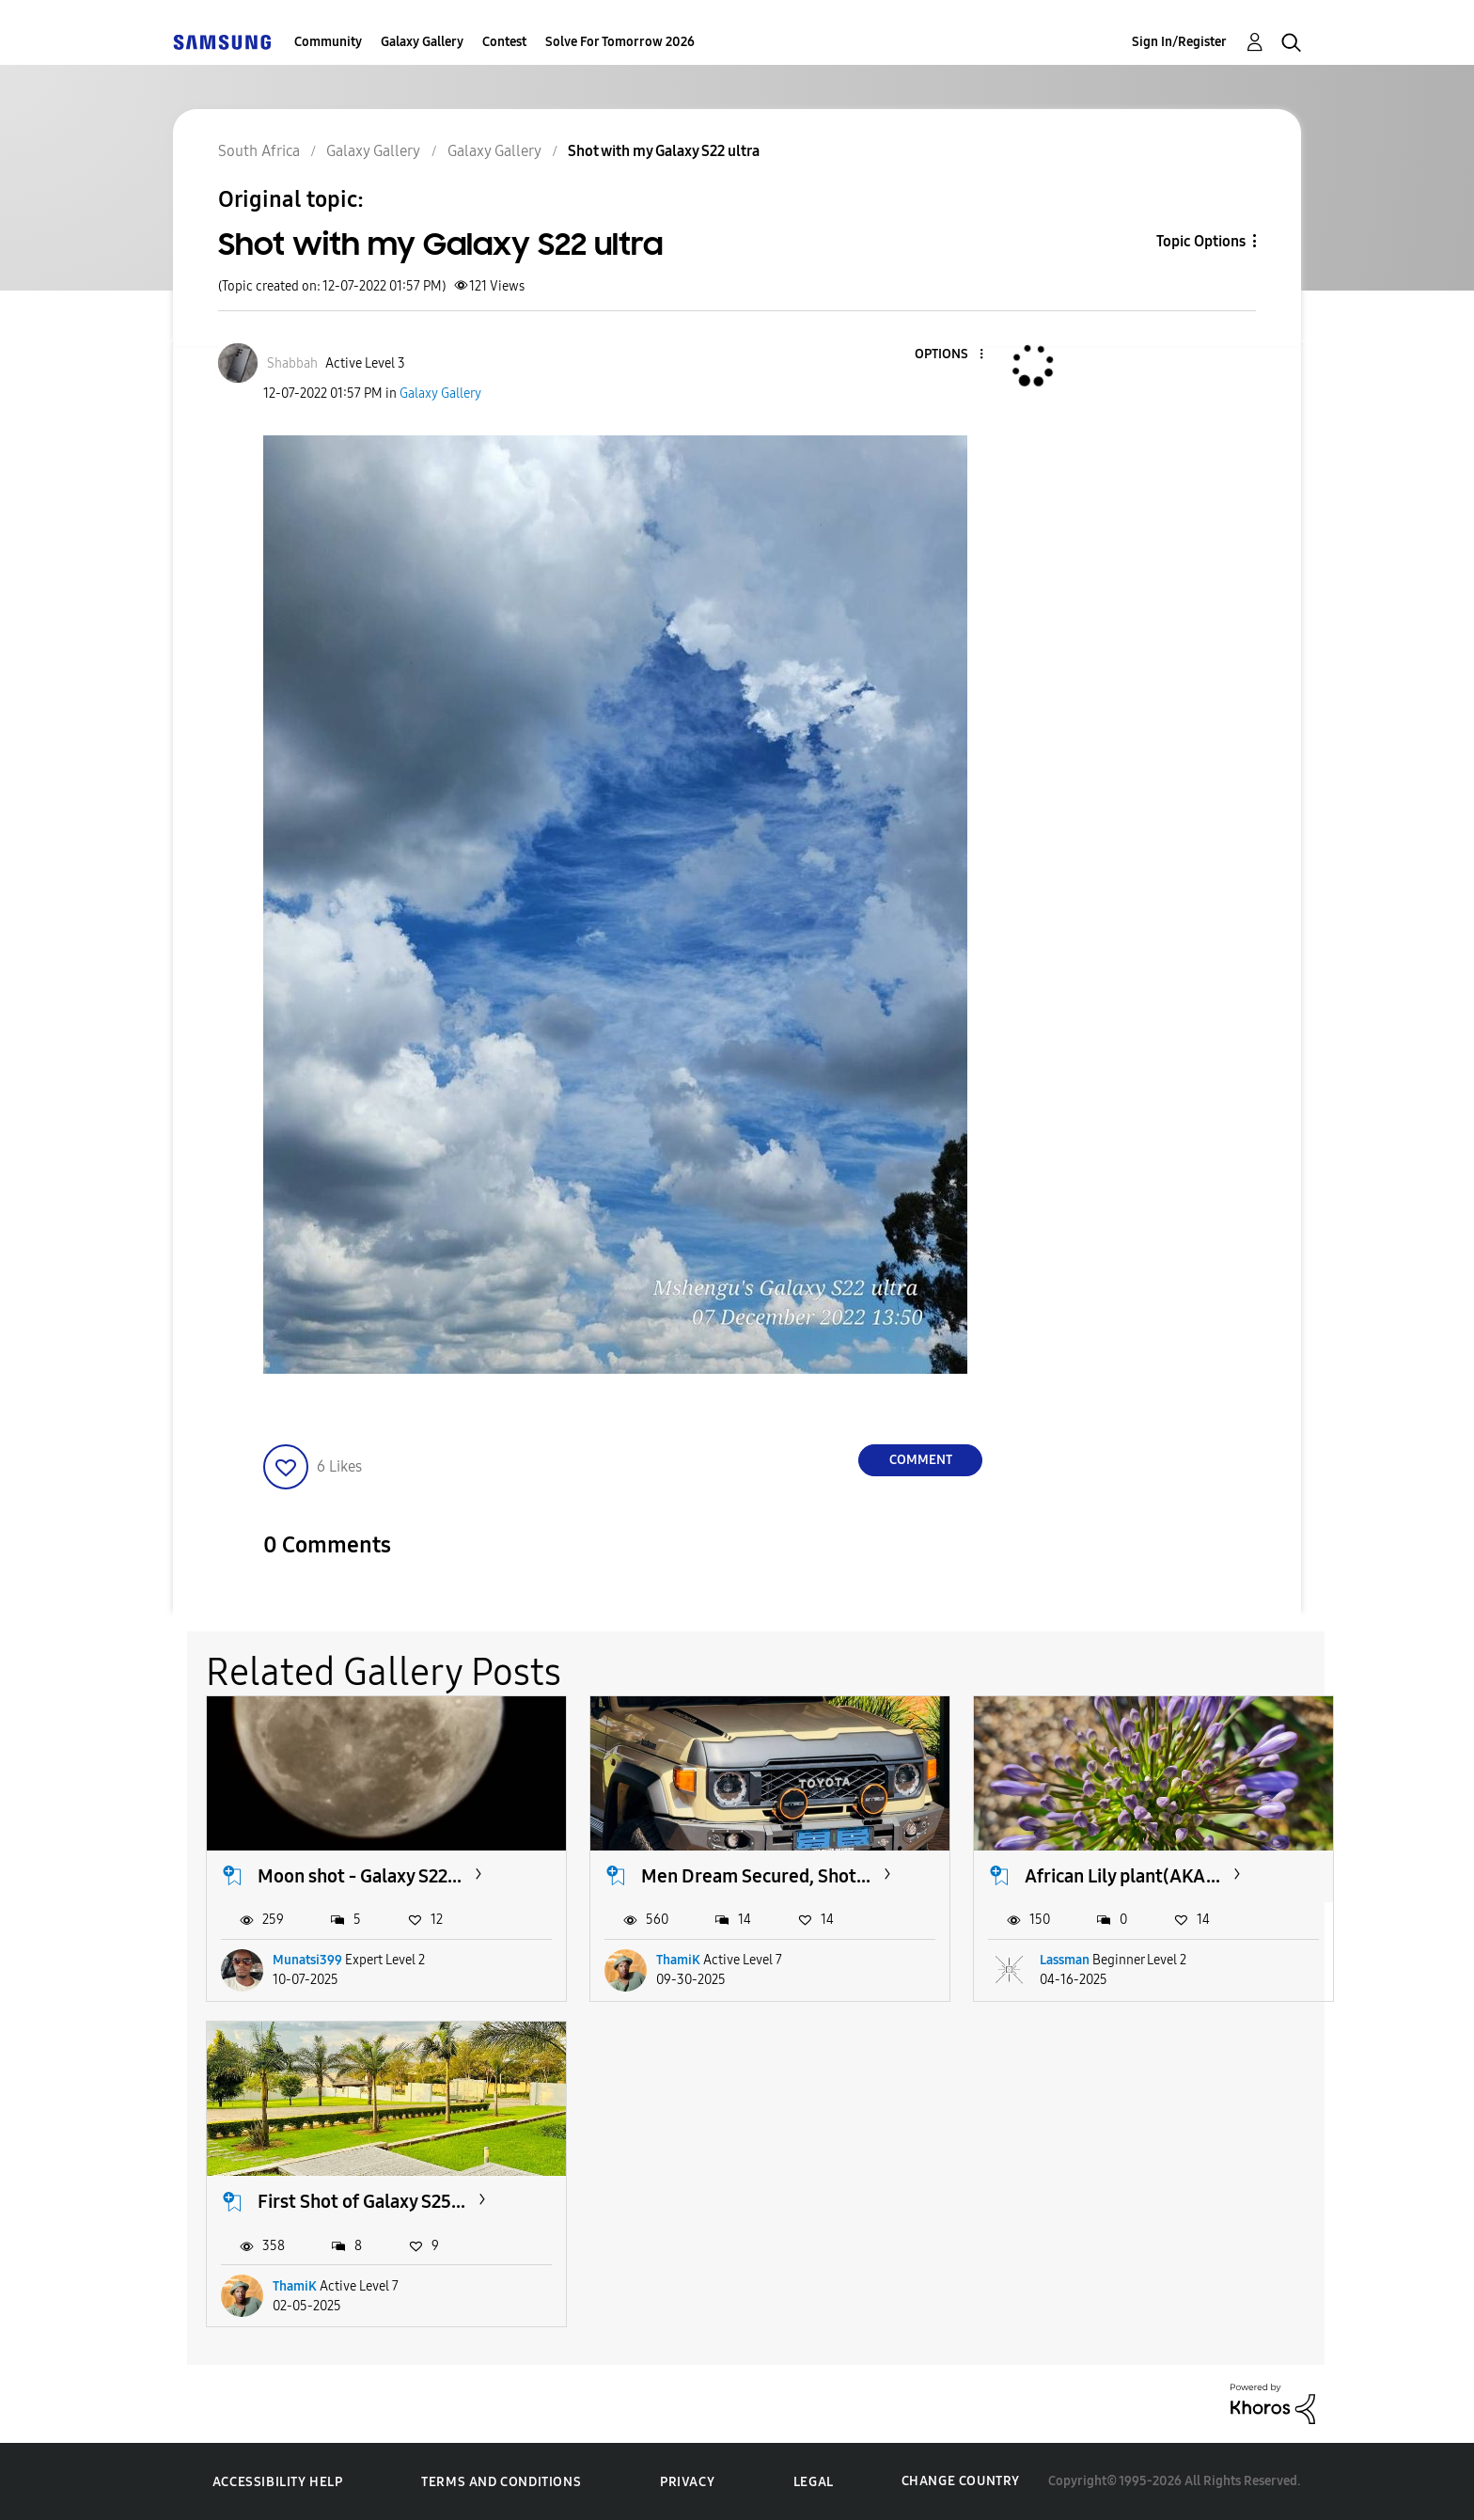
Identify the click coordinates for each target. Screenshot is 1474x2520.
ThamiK (678, 1960)
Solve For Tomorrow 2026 (620, 42)
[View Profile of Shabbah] (292, 363)
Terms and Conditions (501, 2482)
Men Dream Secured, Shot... (755, 1876)
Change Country (961, 2481)
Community (328, 42)
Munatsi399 (307, 1960)
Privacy (687, 2482)
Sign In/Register (1179, 42)
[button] (950, 355)
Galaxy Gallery (422, 42)
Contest (504, 42)
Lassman (1065, 1960)
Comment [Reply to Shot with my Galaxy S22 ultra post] (920, 1460)
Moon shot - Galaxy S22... (360, 1876)
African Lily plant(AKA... (1122, 1876)
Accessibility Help (277, 2482)
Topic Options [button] (1201, 241)
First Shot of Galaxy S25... (361, 2201)
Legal (813, 2482)
